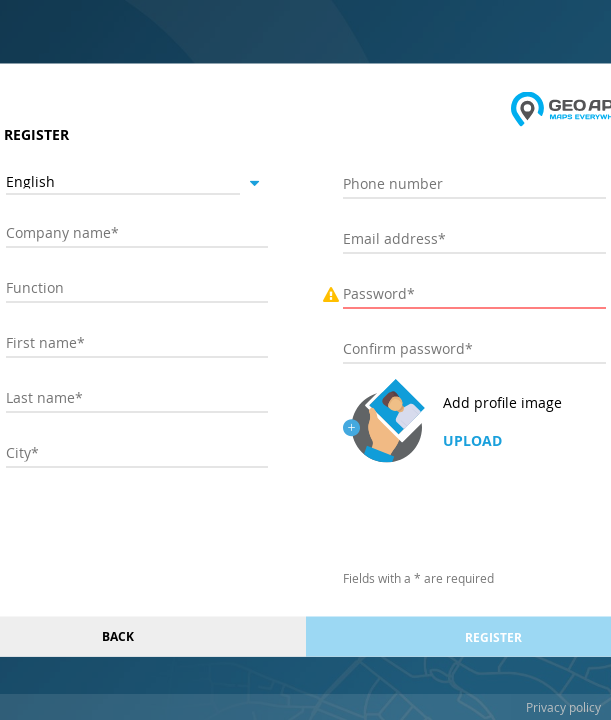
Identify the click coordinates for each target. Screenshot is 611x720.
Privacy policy (563, 707)
